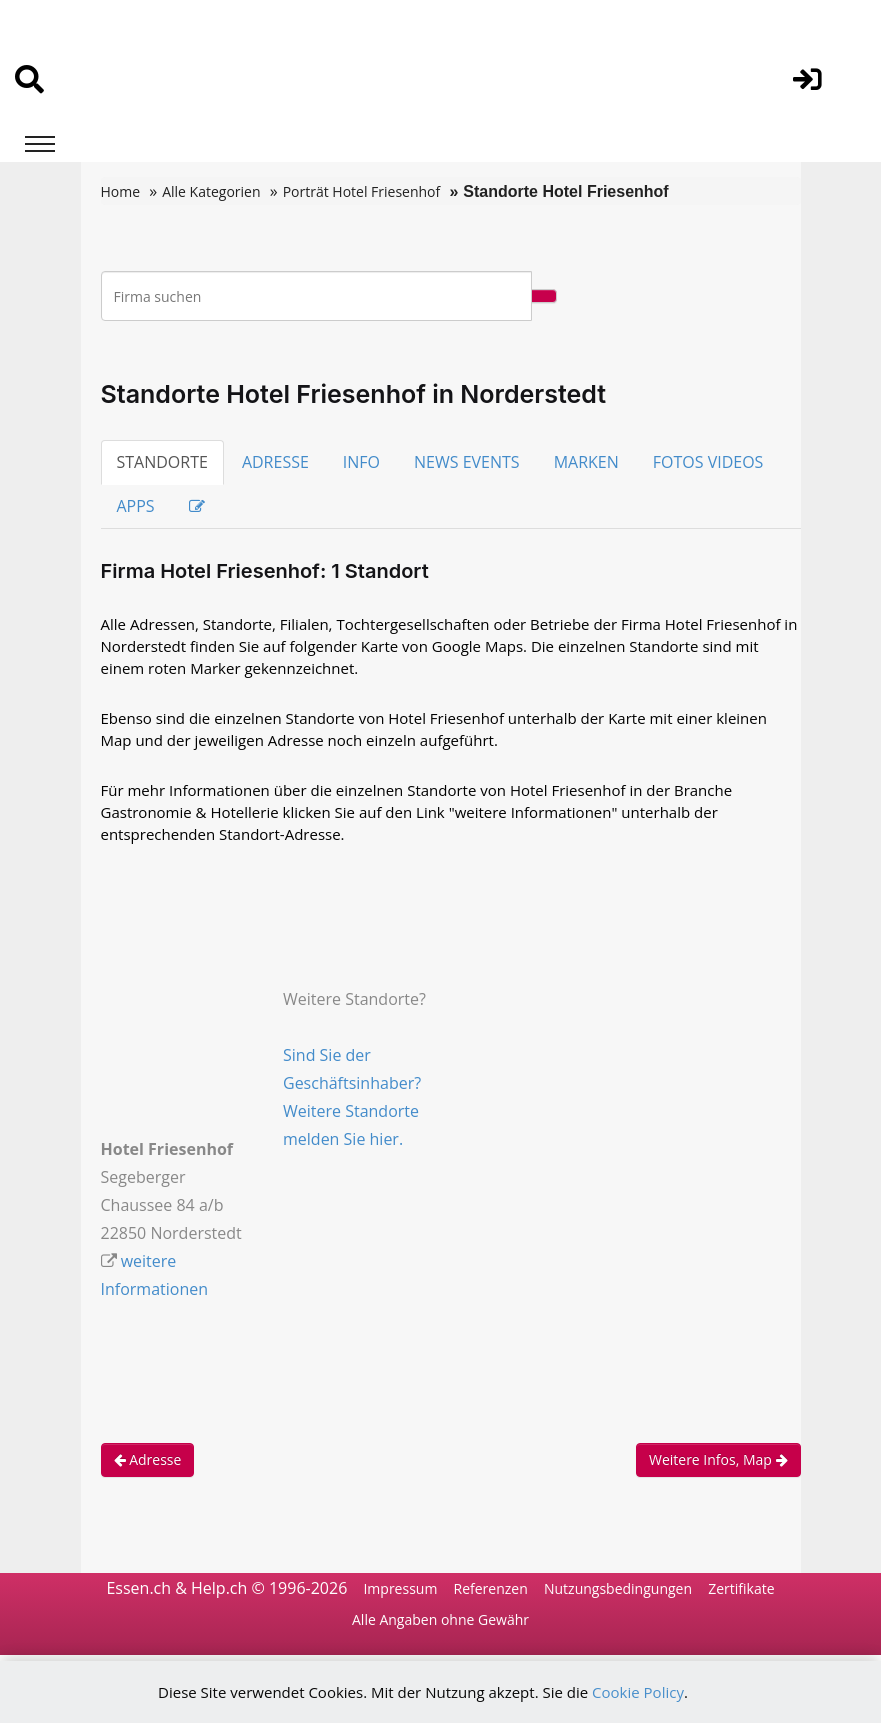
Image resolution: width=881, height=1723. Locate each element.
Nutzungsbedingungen (618, 1588)
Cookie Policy (638, 1692)
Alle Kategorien (211, 191)
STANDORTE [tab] (162, 462)
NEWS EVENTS (467, 462)
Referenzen (491, 1588)
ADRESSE (275, 462)
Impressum (400, 1588)
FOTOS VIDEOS (708, 462)
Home (121, 191)
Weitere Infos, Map (718, 1459)
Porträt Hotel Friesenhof (362, 191)
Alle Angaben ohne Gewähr (440, 1619)
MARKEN (586, 462)
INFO (361, 462)
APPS (136, 506)
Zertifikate (741, 1588)
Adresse (148, 1459)
